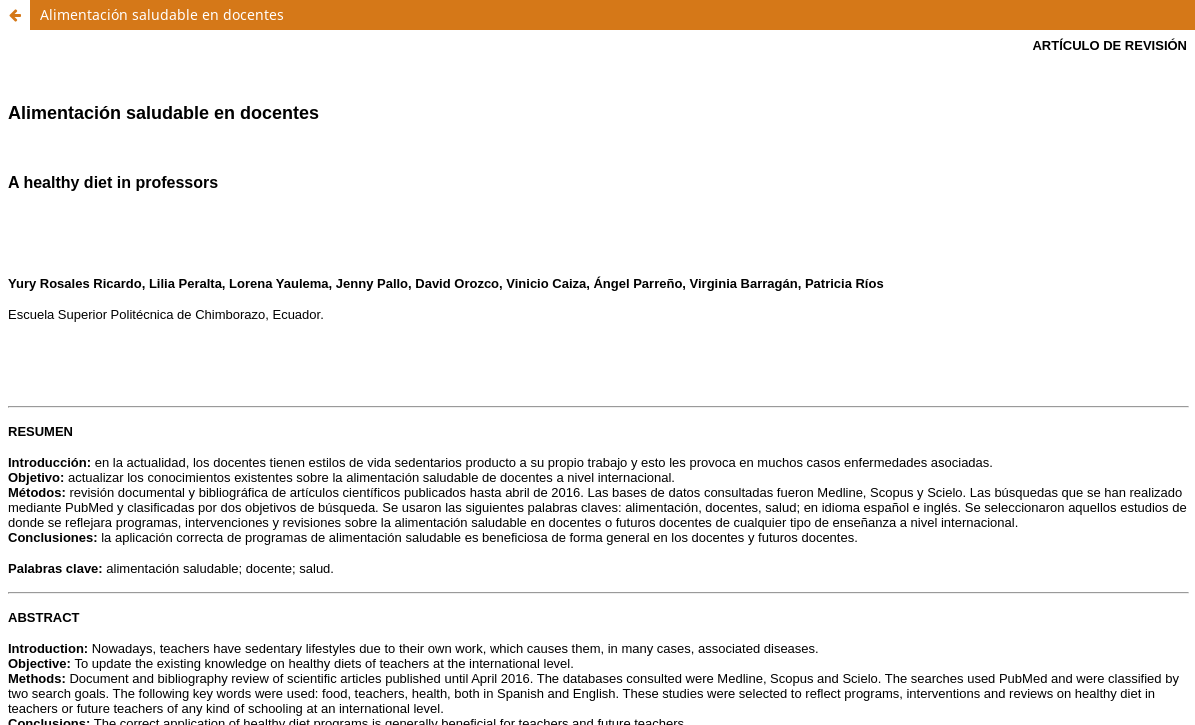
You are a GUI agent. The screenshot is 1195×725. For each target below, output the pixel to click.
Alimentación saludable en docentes (162, 14)
